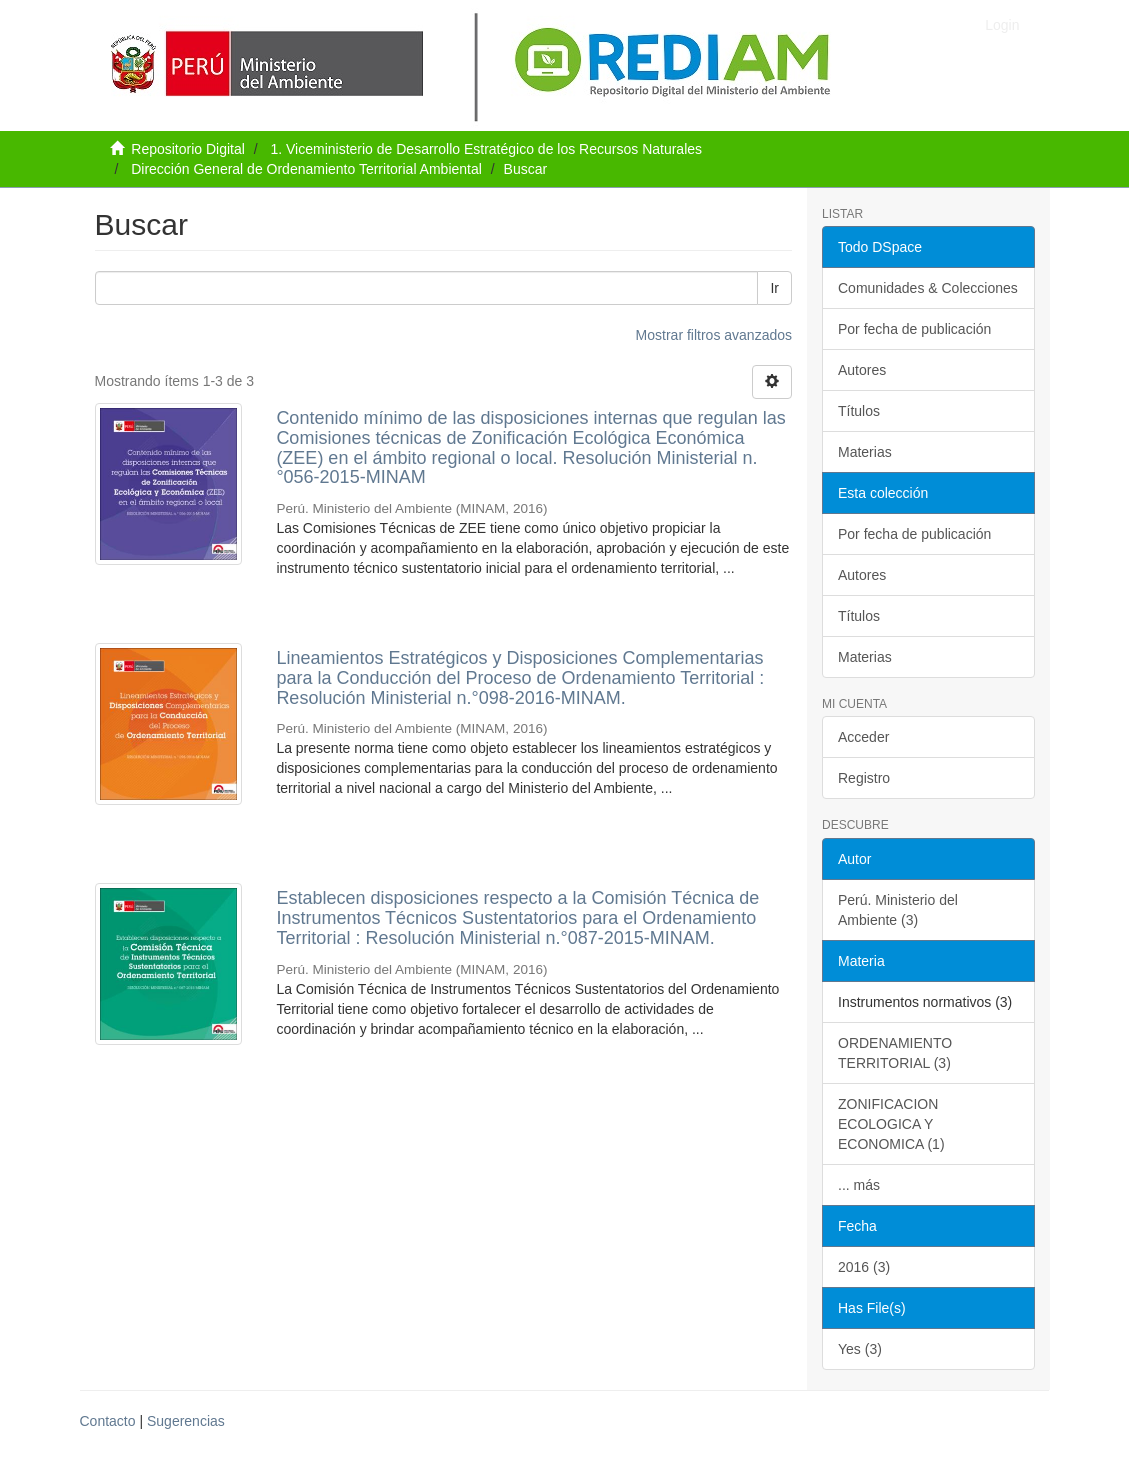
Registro (864, 778)
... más (859, 1185)
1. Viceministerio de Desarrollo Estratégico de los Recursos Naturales (486, 149)
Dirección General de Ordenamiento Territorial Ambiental (306, 169)
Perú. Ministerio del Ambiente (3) (898, 910)
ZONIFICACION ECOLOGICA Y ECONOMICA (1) (891, 1124)
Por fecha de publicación (914, 329)
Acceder (863, 737)
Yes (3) (860, 1349)
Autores (862, 370)
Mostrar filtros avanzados (714, 335)
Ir (774, 288)
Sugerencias (186, 1421)
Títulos (859, 411)
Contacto (108, 1421)
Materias (865, 452)
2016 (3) (864, 1267)
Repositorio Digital (188, 149)
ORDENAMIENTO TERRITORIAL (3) (895, 1053)
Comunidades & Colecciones (928, 288)
